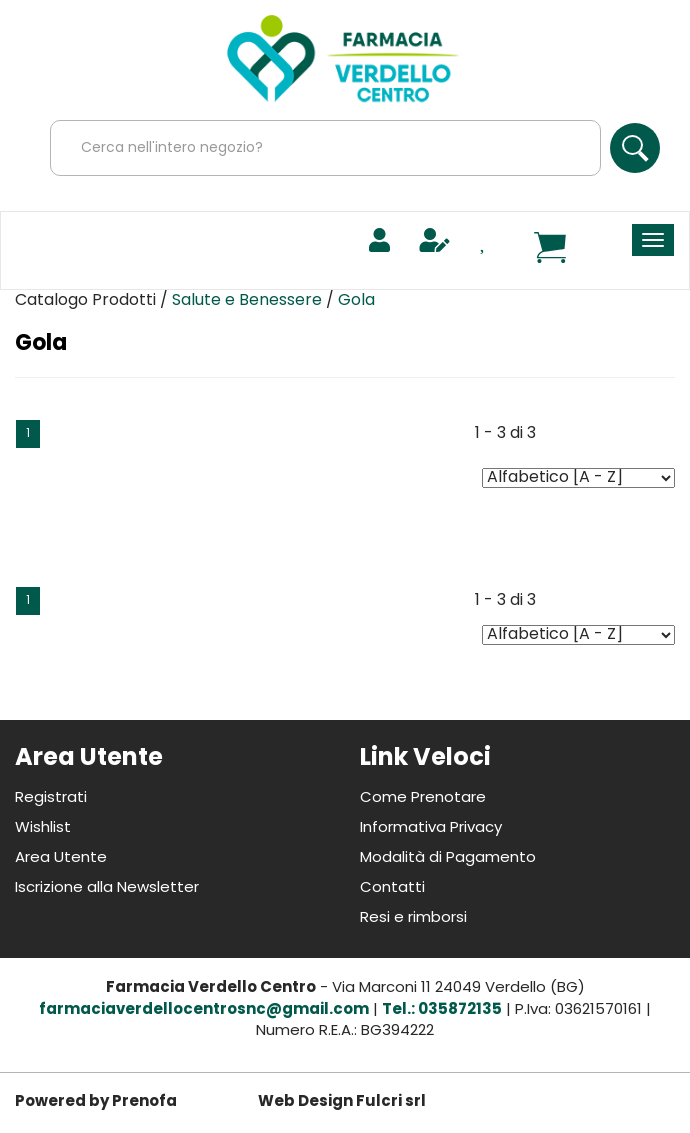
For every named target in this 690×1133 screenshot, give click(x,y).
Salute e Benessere (247, 301)
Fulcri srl (391, 1102)
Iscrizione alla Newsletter (107, 888)
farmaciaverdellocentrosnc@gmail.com (204, 1010)
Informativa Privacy (431, 828)
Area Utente (61, 858)
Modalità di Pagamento (448, 858)
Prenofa (144, 1102)
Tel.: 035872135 (442, 1010)
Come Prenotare (423, 798)
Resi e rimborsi (413, 918)
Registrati (51, 798)
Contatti (392, 888)
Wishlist (43, 828)
